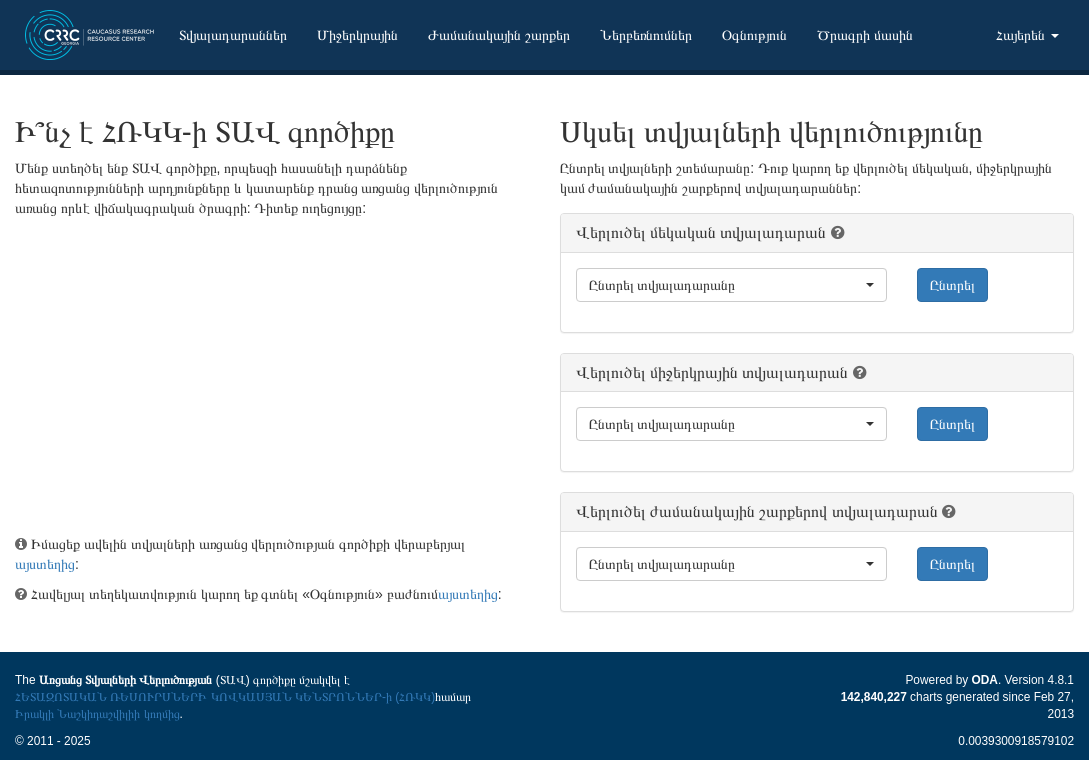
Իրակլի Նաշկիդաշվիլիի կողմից (97, 714)
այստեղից (45, 564)
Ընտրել (952, 285)
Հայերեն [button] (1027, 35)
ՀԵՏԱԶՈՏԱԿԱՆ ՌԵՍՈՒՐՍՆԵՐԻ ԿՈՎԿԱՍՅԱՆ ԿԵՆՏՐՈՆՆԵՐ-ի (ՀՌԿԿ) (225, 697)
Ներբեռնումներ (646, 35)
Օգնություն (754, 35)
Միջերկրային (357, 35)
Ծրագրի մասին (865, 35)
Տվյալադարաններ (233, 35)
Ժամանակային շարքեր (499, 35)
